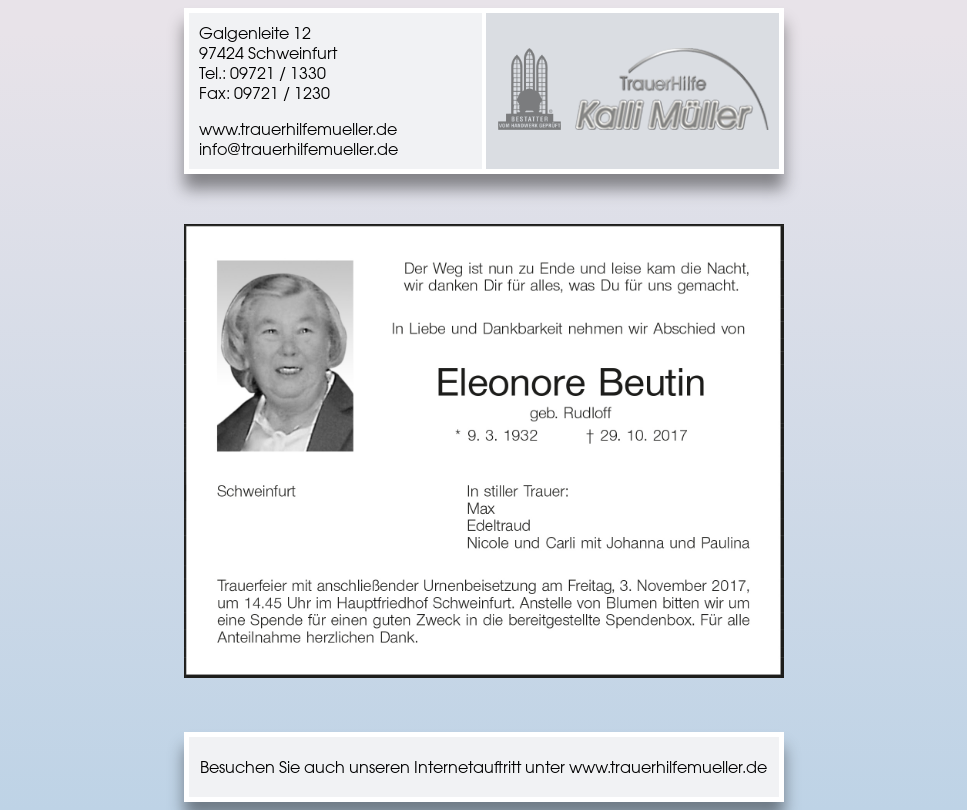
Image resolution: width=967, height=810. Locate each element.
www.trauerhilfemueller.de (298, 129)
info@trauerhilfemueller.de (298, 149)
